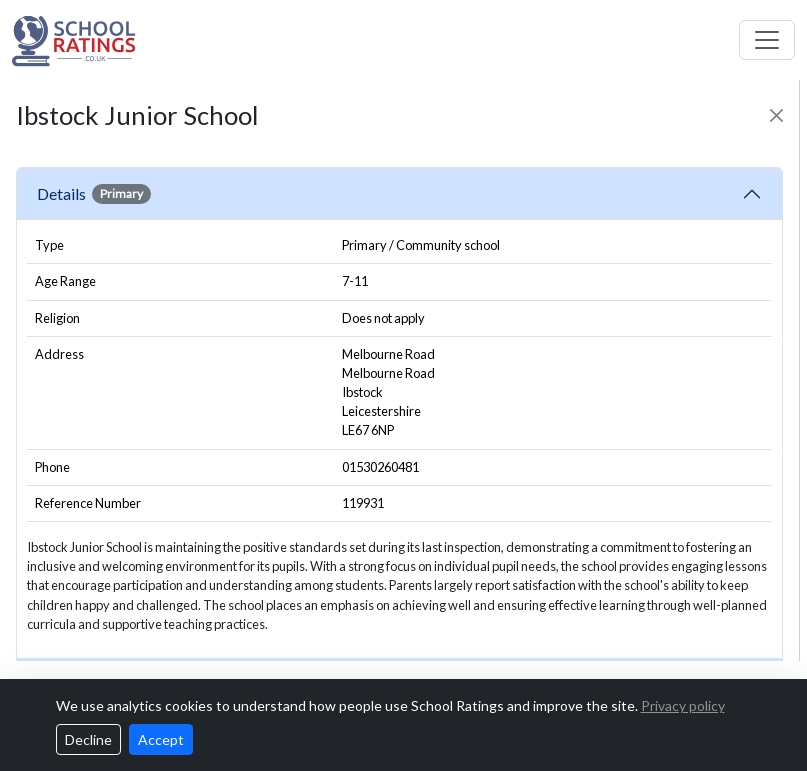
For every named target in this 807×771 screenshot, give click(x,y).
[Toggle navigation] (767, 40)
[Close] (776, 115)
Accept (161, 739)
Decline (88, 739)
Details (94, 194)
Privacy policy (683, 705)
